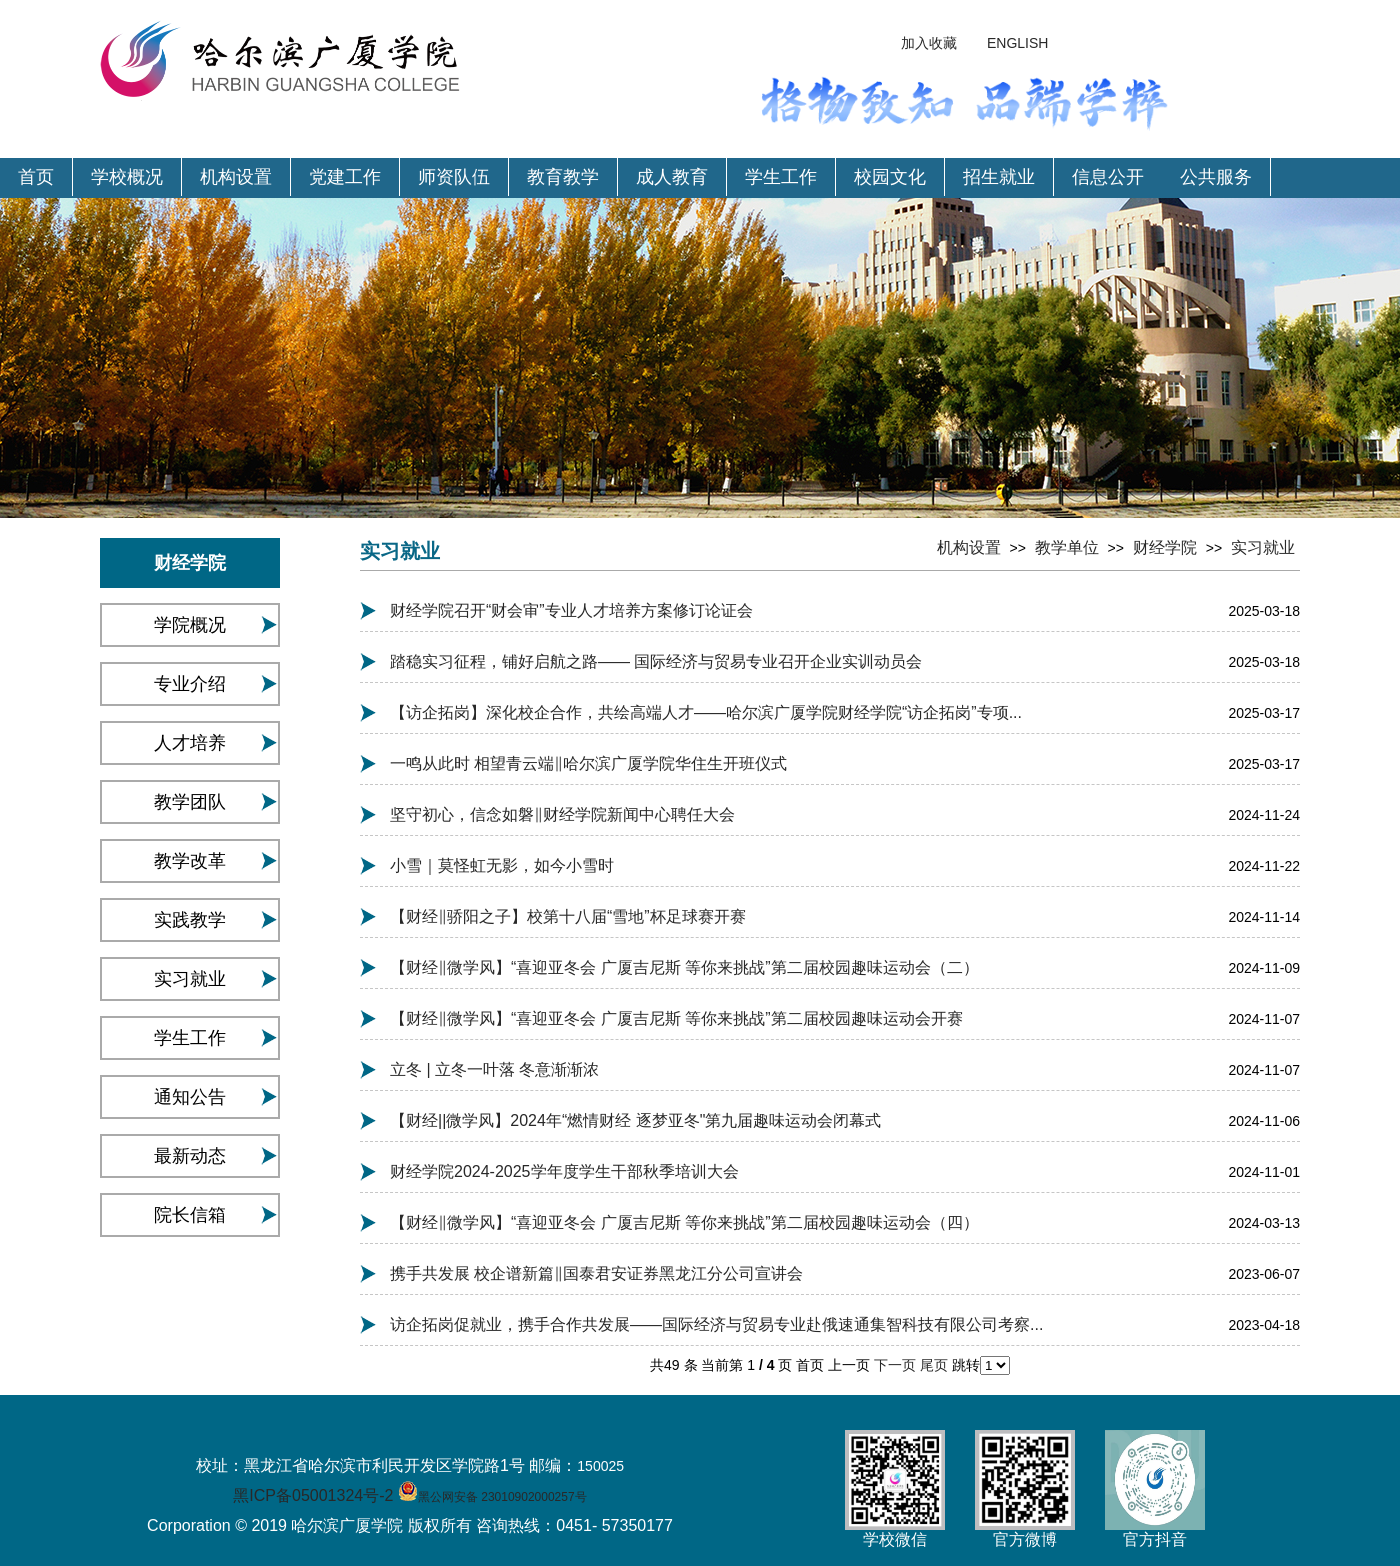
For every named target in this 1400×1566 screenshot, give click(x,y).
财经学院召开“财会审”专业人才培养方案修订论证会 (571, 610)
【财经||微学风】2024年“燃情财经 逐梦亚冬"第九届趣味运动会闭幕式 (635, 1120)
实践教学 (190, 920)
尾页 (936, 1365)
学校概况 (127, 177)
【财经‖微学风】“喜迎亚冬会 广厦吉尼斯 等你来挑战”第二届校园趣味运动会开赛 (676, 1018)
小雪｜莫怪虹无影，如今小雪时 (502, 865)
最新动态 (190, 1156)
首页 (36, 177)
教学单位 (1067, 547)
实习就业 (190, 979)
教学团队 (190, 802)
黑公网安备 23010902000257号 (502, 1497)
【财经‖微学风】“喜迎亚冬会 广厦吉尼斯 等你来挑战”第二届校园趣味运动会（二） (684, 967)
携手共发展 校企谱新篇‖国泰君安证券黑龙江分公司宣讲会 (596, 1273)
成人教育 (672, 177)
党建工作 (345, 177)
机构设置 (236, 177)
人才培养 (190, 743)
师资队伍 (454, 177)
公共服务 (1216, 177)
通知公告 (190, 1097)
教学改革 (190, 861)
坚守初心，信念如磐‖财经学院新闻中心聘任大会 (562, 814)
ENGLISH (1017, 43)
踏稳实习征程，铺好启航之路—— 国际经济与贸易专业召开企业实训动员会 (656, 661)
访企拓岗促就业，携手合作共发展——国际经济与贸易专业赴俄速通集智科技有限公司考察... (716, 1324)
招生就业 (999, 177)
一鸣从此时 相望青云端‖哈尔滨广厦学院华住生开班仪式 (588, 763)
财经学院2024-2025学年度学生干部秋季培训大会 (564, 1171)
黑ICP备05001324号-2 (313, 1495)
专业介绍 (190, 684)
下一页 (897, 1365)
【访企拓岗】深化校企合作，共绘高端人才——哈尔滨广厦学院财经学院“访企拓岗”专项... (706, 712)
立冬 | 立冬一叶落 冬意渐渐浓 (495, 1069)
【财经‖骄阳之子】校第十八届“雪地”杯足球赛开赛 (568, 916)
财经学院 (1165, 547)
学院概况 (190, 625)
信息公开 (1108, 177)
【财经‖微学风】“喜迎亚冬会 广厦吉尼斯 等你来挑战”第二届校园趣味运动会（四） (684, 1222)
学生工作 (781, 177)
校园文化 (890, 177)
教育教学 (563, 177)
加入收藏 (929, 43)
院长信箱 (190, 1215)
